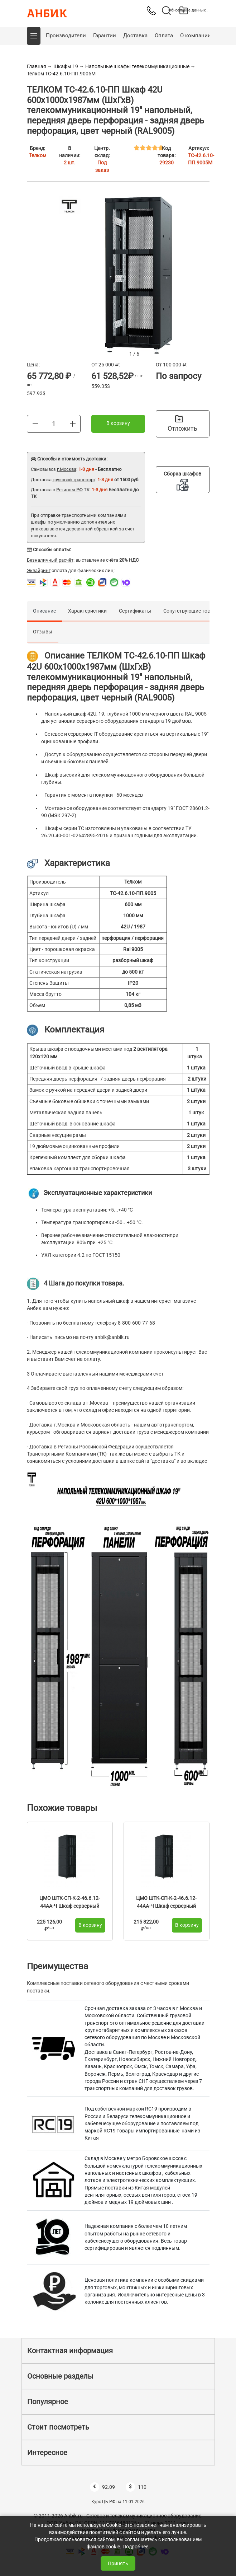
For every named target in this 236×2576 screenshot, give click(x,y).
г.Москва (66, 469)
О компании (195, 35)
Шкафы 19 (65, 66)
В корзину (118, 423)
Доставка (135, 35)
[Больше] (72, 423)
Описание (44, 611)
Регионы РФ (69, 489)
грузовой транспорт (74, 479)
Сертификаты (135, 611)
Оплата (164, 35)
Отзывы (42, 631)
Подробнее (135, 2546)
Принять (118, 2563)
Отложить (182, 423)
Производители (66, 35)
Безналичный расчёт (50, 560)
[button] (33, 36)
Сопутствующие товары (191, 611)
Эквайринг (38, 570)
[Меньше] (35, 423)
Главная (36, 66)
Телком (37, 155)
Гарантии (104, 35)
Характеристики (87, 611)
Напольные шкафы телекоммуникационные (137, 66)
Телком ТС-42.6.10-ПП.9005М (61, 73)
